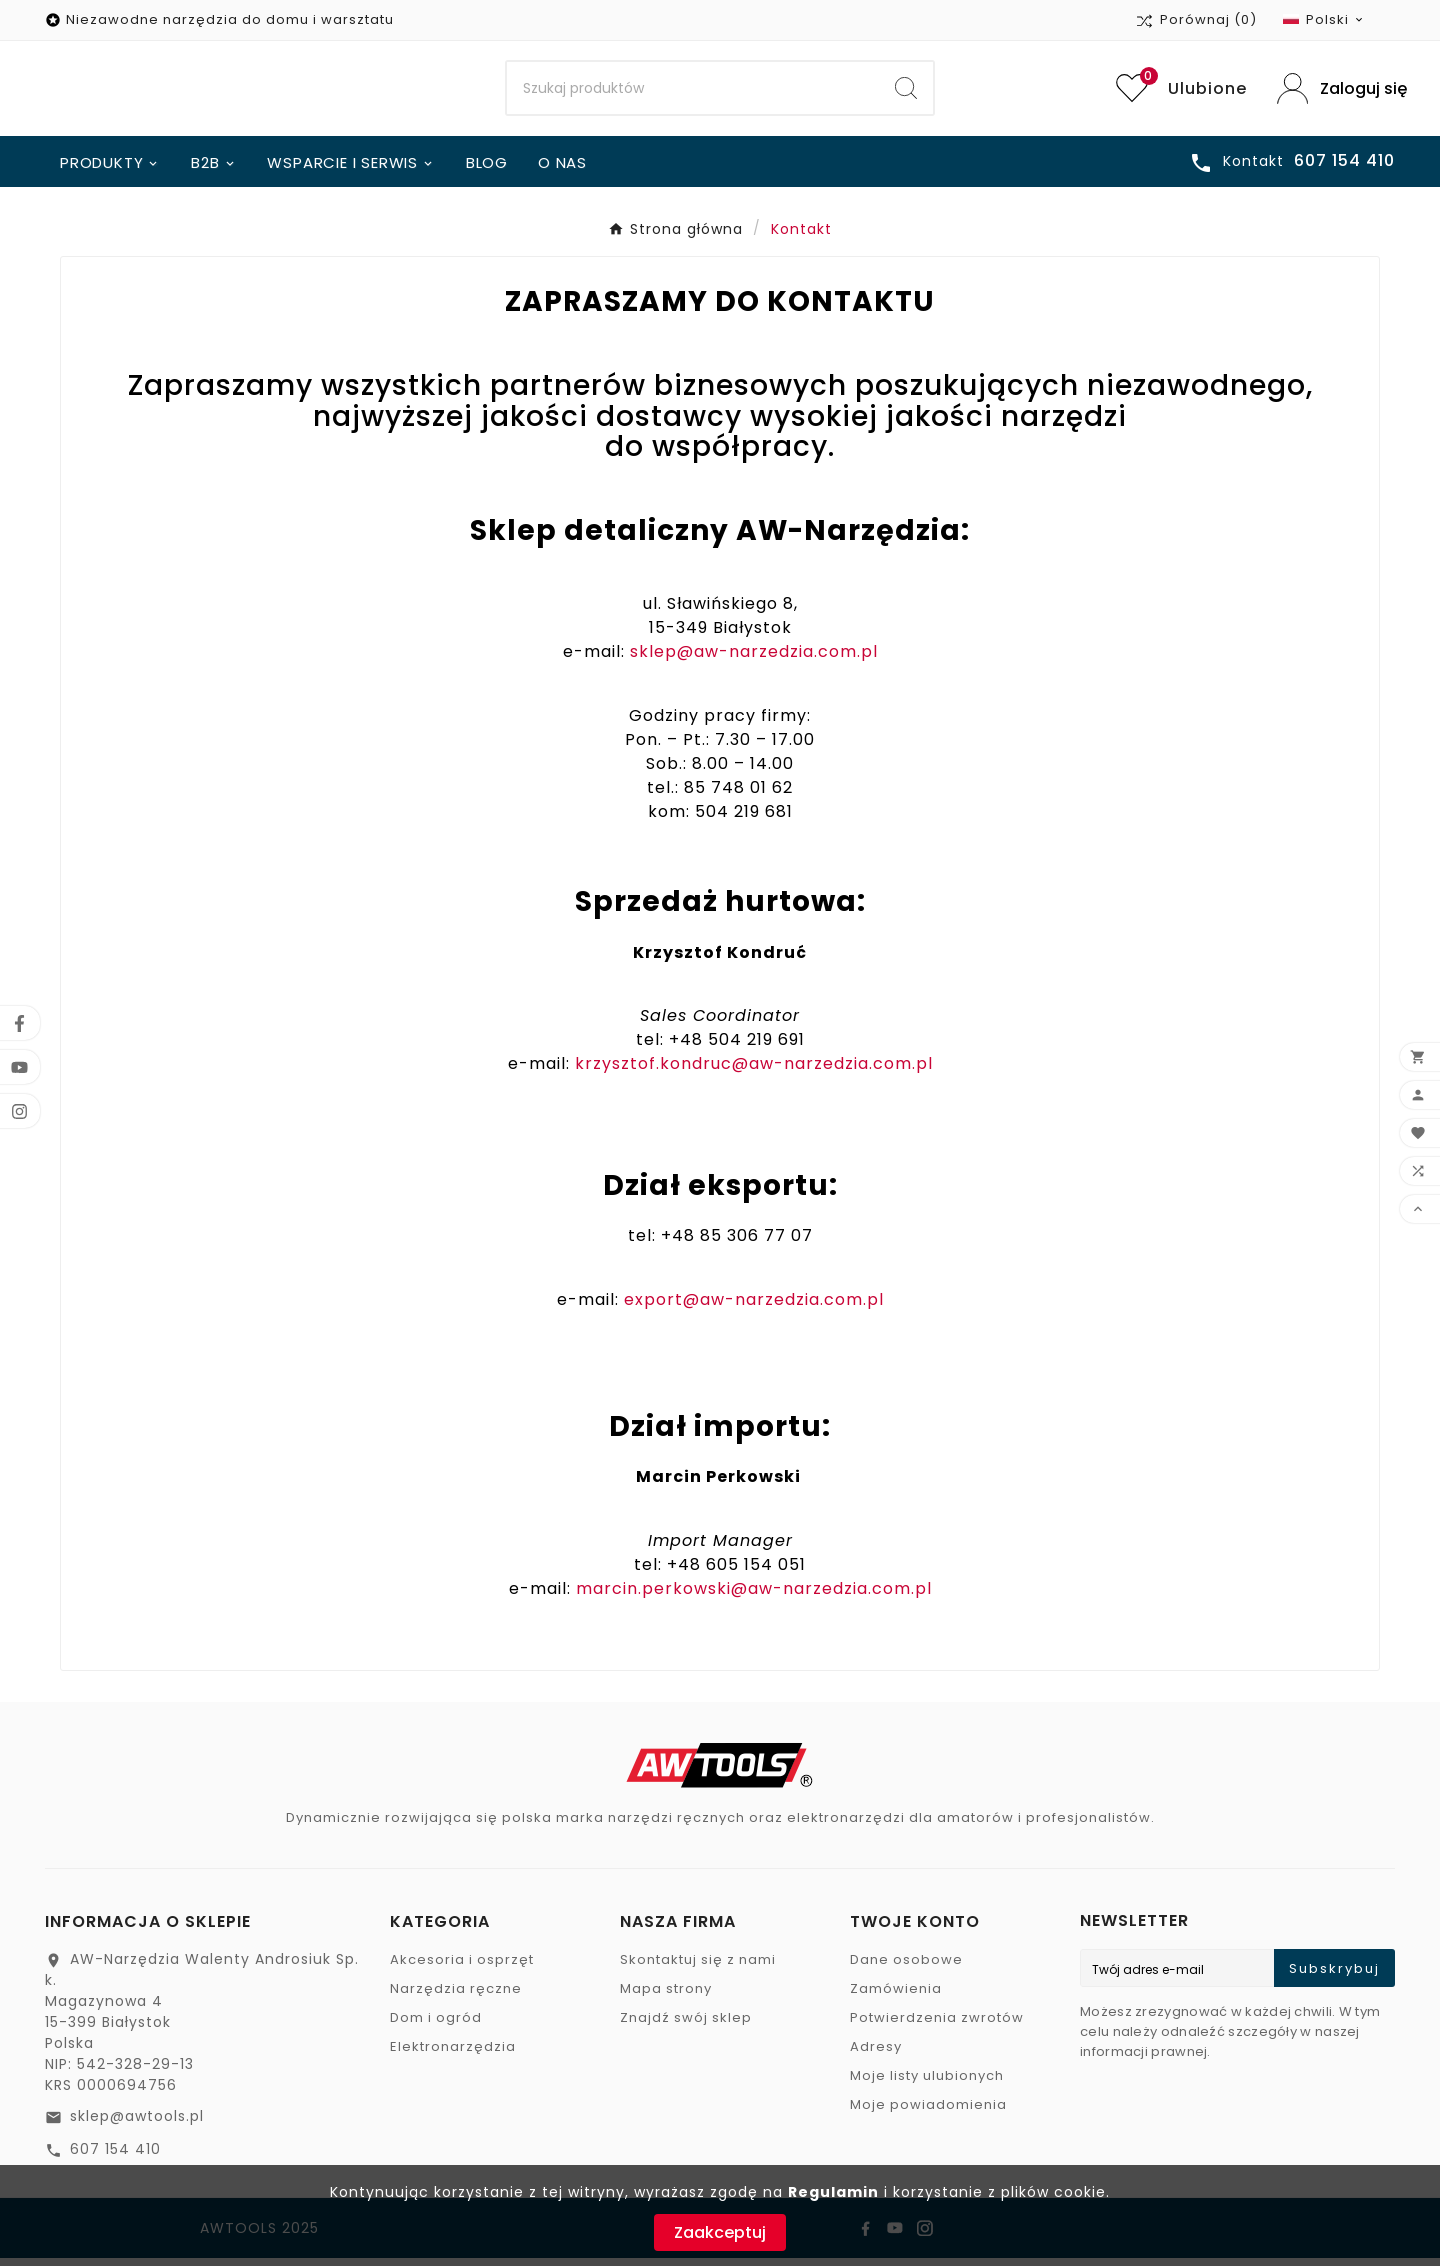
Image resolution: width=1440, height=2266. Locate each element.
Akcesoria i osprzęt (462, 1967)
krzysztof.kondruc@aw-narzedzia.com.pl (754, 1071)
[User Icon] (1336, 92)
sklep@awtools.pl (137, 2124)
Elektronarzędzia (453, 2054)
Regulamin (833, 2192)
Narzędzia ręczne (456, 1996)
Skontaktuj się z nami (698, 1967)
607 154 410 (115, 2157)
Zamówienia (896, 1996)
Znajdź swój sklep (686, 2025)
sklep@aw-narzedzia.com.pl (754, 659)
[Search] (693, 93)
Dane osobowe (906, 1967)
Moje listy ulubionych (927, 2083)
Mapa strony (666, 1996)
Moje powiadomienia (928, 2112)
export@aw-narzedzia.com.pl (754, 1307)
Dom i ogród (436, 2025)
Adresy (876, 2054)
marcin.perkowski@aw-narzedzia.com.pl (754, 1596)
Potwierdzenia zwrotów (937, 2025)
